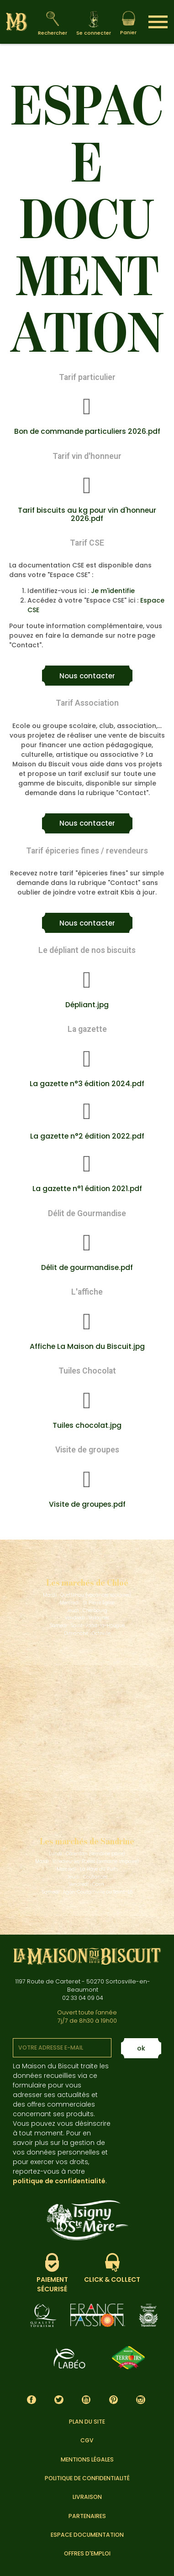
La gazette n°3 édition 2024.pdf (87, 1083)
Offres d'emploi (87, 2553)
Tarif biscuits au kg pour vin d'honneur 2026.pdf (87, 514)
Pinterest (113, 2400)
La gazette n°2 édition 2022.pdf (87, 1136)
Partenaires (87, 2516)
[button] (87, 676)
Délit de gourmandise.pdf (87, 1267)
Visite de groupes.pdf (87, 1504)
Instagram (141, 2400)
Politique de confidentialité (87, 2478)
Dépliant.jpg (87, 1004)
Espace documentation (87, 2535)
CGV (87, 2440)
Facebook (32, 2400)
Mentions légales (87, 2459)
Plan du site (87, 2421)
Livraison (87, 2497)
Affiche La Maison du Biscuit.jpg (87, 1346)
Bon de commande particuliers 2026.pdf (87, 431)
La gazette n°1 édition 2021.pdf (87, 1188)
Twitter (59, 2400)
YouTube (86, 2400)
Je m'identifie (113, 590)
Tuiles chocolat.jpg (87, 1425)
